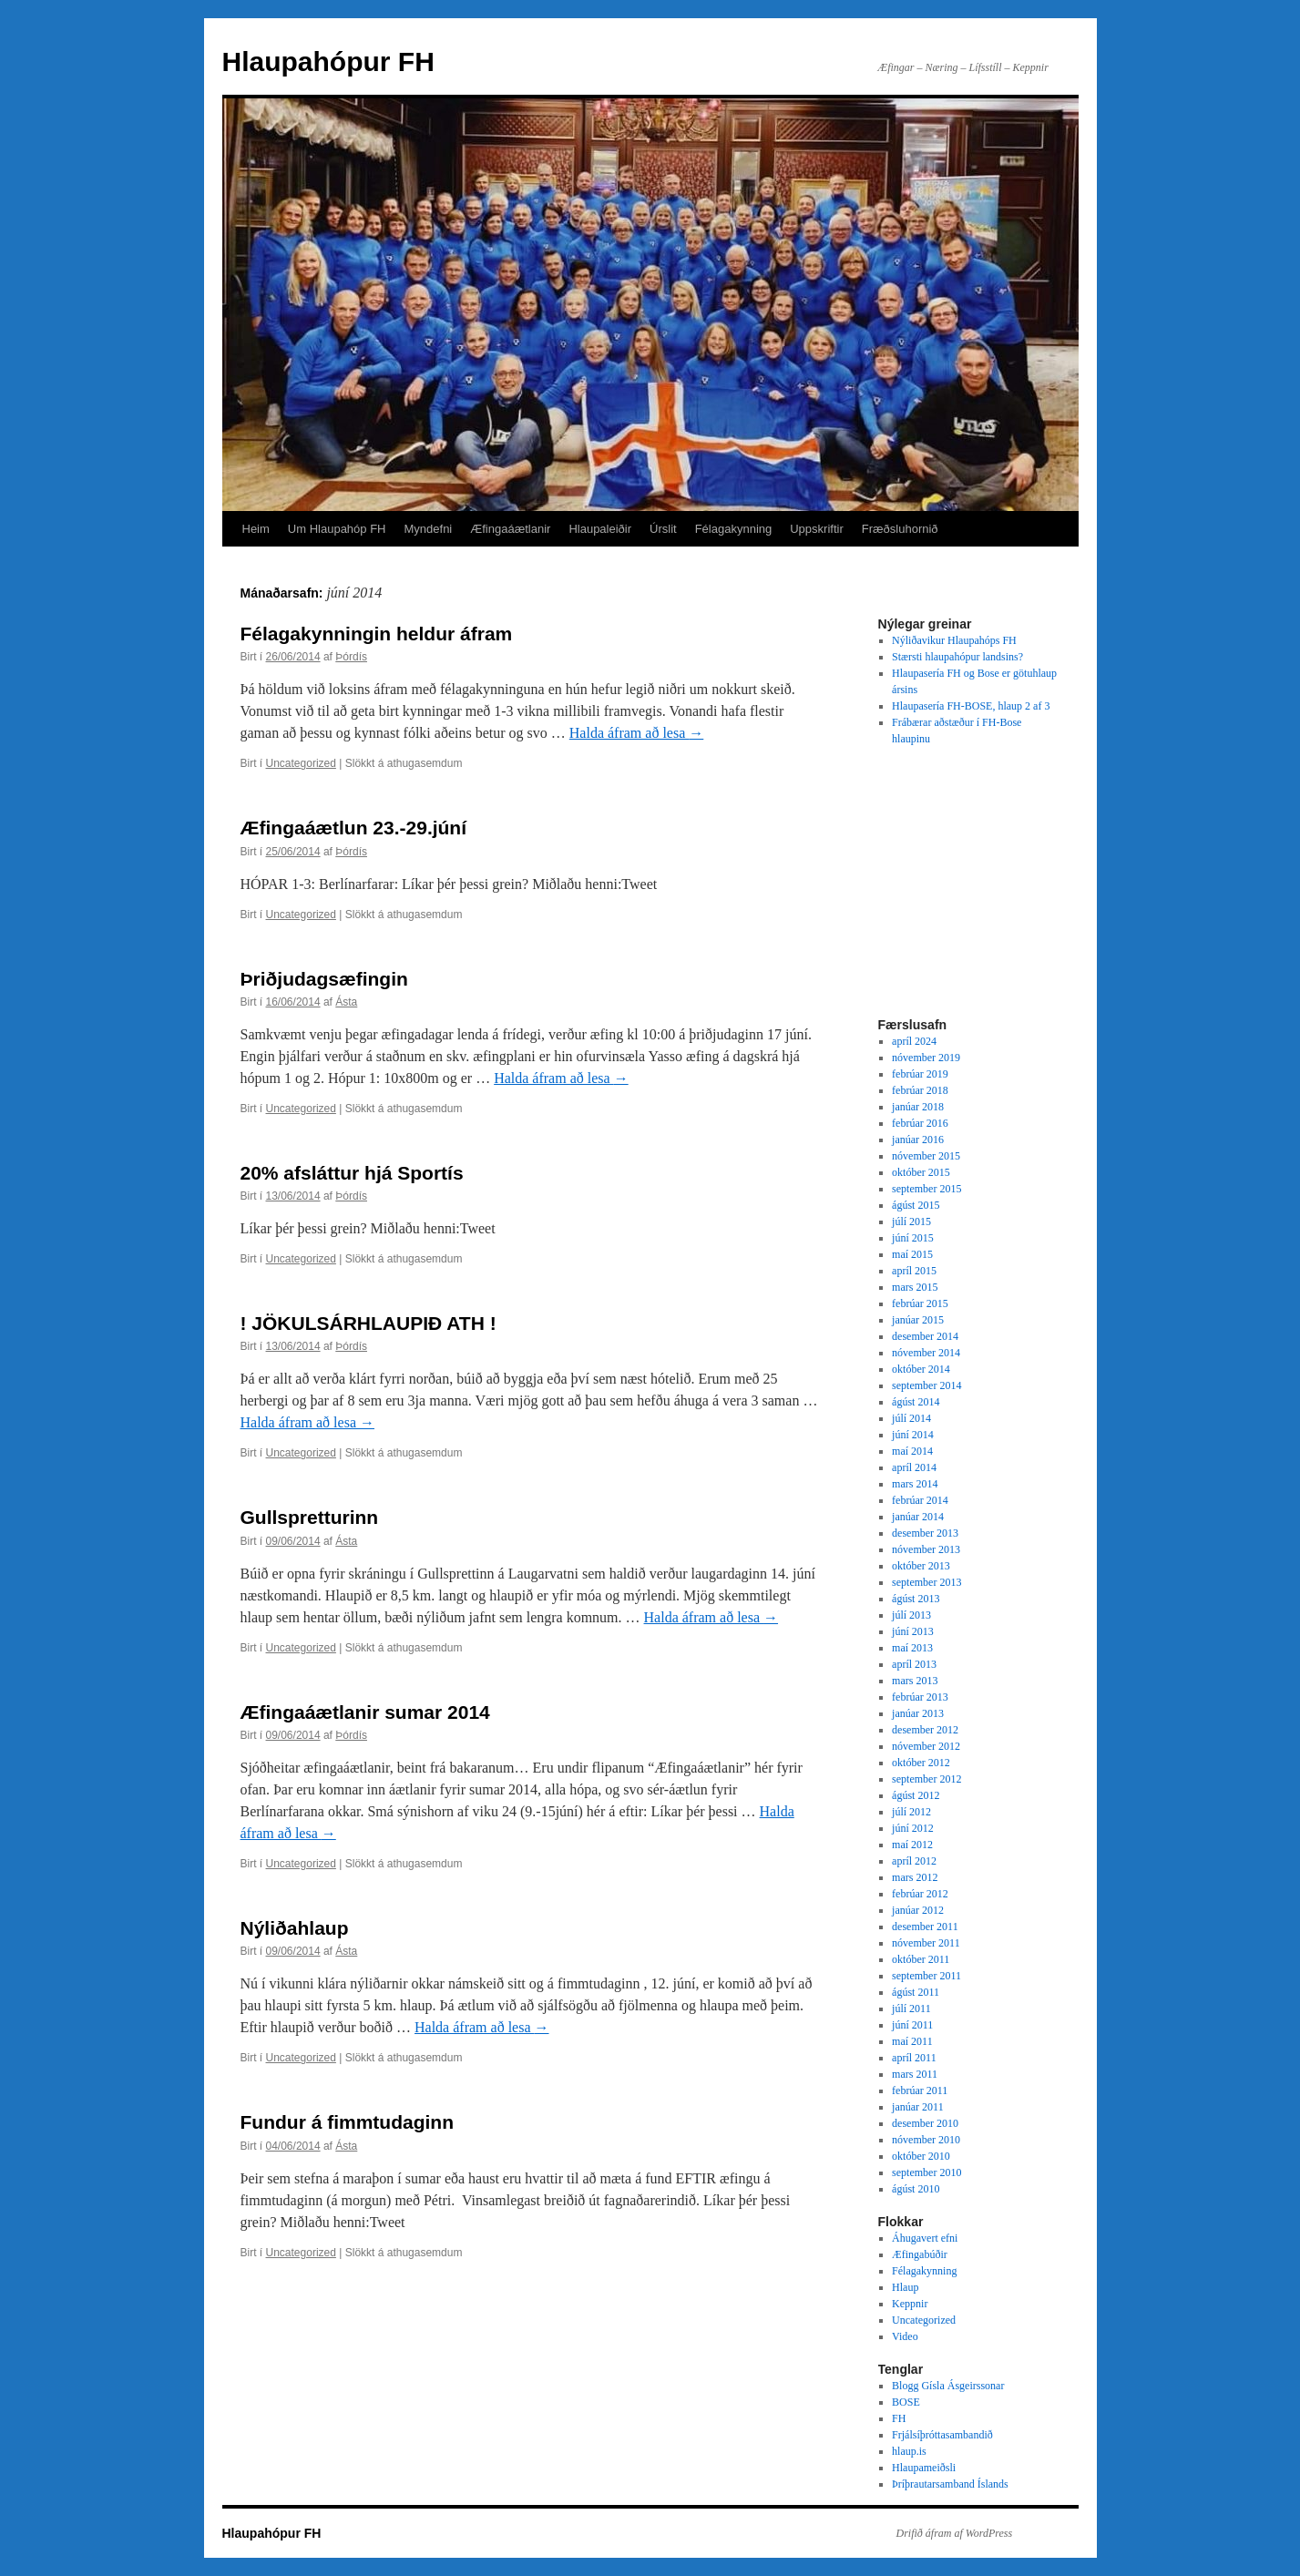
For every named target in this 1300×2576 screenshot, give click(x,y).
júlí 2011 (911, 2008)
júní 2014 (913, 1434)
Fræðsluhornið (900, 529)
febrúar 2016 (920, 1123)
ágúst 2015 (915, 1205)
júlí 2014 (911, 1418)
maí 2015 (912, 1254)
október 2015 (921, 1172)
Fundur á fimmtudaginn (347, 2121)
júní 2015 (913, 1238)
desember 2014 (925, 1336)
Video (905, 2336)
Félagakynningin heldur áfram (377, 633)
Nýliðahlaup (295, 1927)
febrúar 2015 (920, 1303)
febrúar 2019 (920, 1074)
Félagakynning (734, 529)
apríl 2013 (914, 1664)
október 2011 (920, 1959)
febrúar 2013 (920, 1697)
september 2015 (926, 1188)
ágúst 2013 (915, 1598)
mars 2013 (914, 1680)
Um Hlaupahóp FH (337, 529)
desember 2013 (925, 1533)
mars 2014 (914, 1483)
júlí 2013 (911, 1615)
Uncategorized (301, 763)
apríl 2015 (914, 1270)
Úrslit (663, 529)
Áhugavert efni (924, 2238)
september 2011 (926, 1975)
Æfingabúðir (919, 2254)
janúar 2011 (918, 2107)
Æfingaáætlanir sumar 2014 (365, 1712)
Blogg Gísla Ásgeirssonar (948, 2385)
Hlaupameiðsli (924, 2467)
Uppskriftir (817, 529)
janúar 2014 (918, 1516)
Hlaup (905, 2287)
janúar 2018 (918, 1106)
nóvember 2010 (926, 2139)
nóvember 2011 (926, 1943)
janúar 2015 (918, 1320)
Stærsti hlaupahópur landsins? (957, 656)
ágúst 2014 (915, 1401)
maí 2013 (912, 1647)
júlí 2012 (911, 1811)
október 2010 (921, 2156)
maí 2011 (912, 2041)
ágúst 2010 (915, 2188)
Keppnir (909, 2303)
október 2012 (921, 1762)
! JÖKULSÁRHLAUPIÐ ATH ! (368, 1323)
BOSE (906, 2402)
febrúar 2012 (920, 1893)
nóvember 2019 (926, 1057)
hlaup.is (909, 2451)
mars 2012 (914, 1877)
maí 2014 (912, 1451)
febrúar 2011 (919, 2090)
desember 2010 (925, 2123)
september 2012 (926, 1779)
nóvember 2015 (926, 1156)
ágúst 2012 (915, 1795)
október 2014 (921, 1369)
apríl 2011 (914, 2057)
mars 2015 (914, 1287)
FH (899, 2418)
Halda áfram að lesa (636, 733)
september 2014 (926, 1385)
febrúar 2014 (920, 1500)
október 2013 (921, 1565)
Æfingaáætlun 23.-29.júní (354, 827)
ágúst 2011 (915, 1992)
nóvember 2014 (926, 1352)
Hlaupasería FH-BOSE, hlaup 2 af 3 (970, 706)
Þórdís (351, 656)
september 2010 (926, 2172)
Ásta (346, 1002)
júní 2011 (912, 2025)
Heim (256, 529)
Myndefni (428, 529)
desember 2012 (925, 1729)
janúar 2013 (918, 1713)
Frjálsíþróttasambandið (942, 2434)
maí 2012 (912, 1844)
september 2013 (926, 1582)
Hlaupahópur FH (328, 61)
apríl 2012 (914, 1861)
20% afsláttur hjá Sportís (352, 1172)
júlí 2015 (911, 1221)
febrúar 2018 (920, 1090)
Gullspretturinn (310, 1517)
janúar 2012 (918, 1910)
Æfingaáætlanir (510, 529)
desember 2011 (925, 1926)
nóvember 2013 (926, 1549)
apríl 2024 (914, 1041)
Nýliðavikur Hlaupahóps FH (954, 640)
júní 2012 (913, 1828)
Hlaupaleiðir (599, 529)
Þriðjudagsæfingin (324, 978)
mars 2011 (914, 2074)
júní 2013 (913, 1631)
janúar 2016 (918, 1139)
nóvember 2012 (926, 1746)
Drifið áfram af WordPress (954, 2533)
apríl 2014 (914, 1467)
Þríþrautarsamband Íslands (950, 2484)
